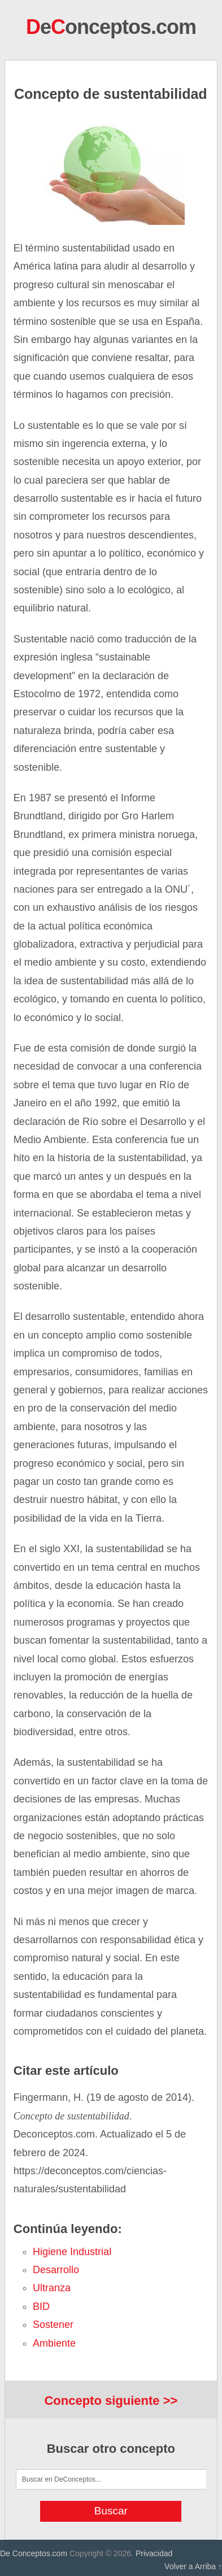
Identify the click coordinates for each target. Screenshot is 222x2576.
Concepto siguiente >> (110, 2400)
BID (41, 2306)
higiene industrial (72, 2251)
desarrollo (56, 2269)
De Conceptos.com (33, 2553)
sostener (53, 2324)
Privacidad (154, 2553)
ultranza (52, 2287)
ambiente (54, 2343)
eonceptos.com (111, 26)
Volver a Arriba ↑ (193, 2566)
